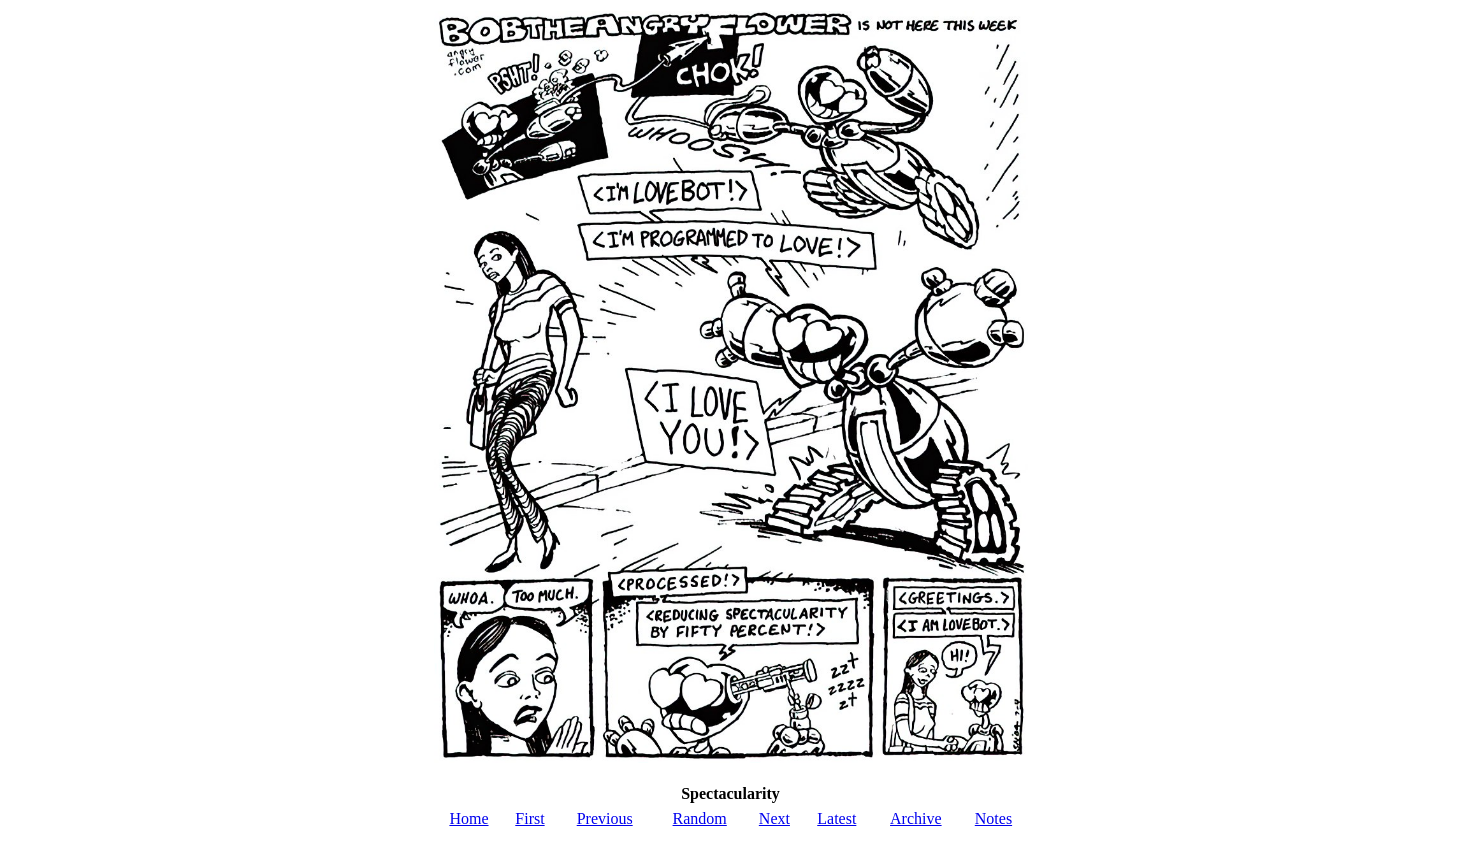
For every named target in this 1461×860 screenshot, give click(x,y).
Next (774, 818)
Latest (836, 818)
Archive (916, 818)
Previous (605, 818)
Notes (993, 818)
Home (468, 818)
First (529, 818)
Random (700, 818)
